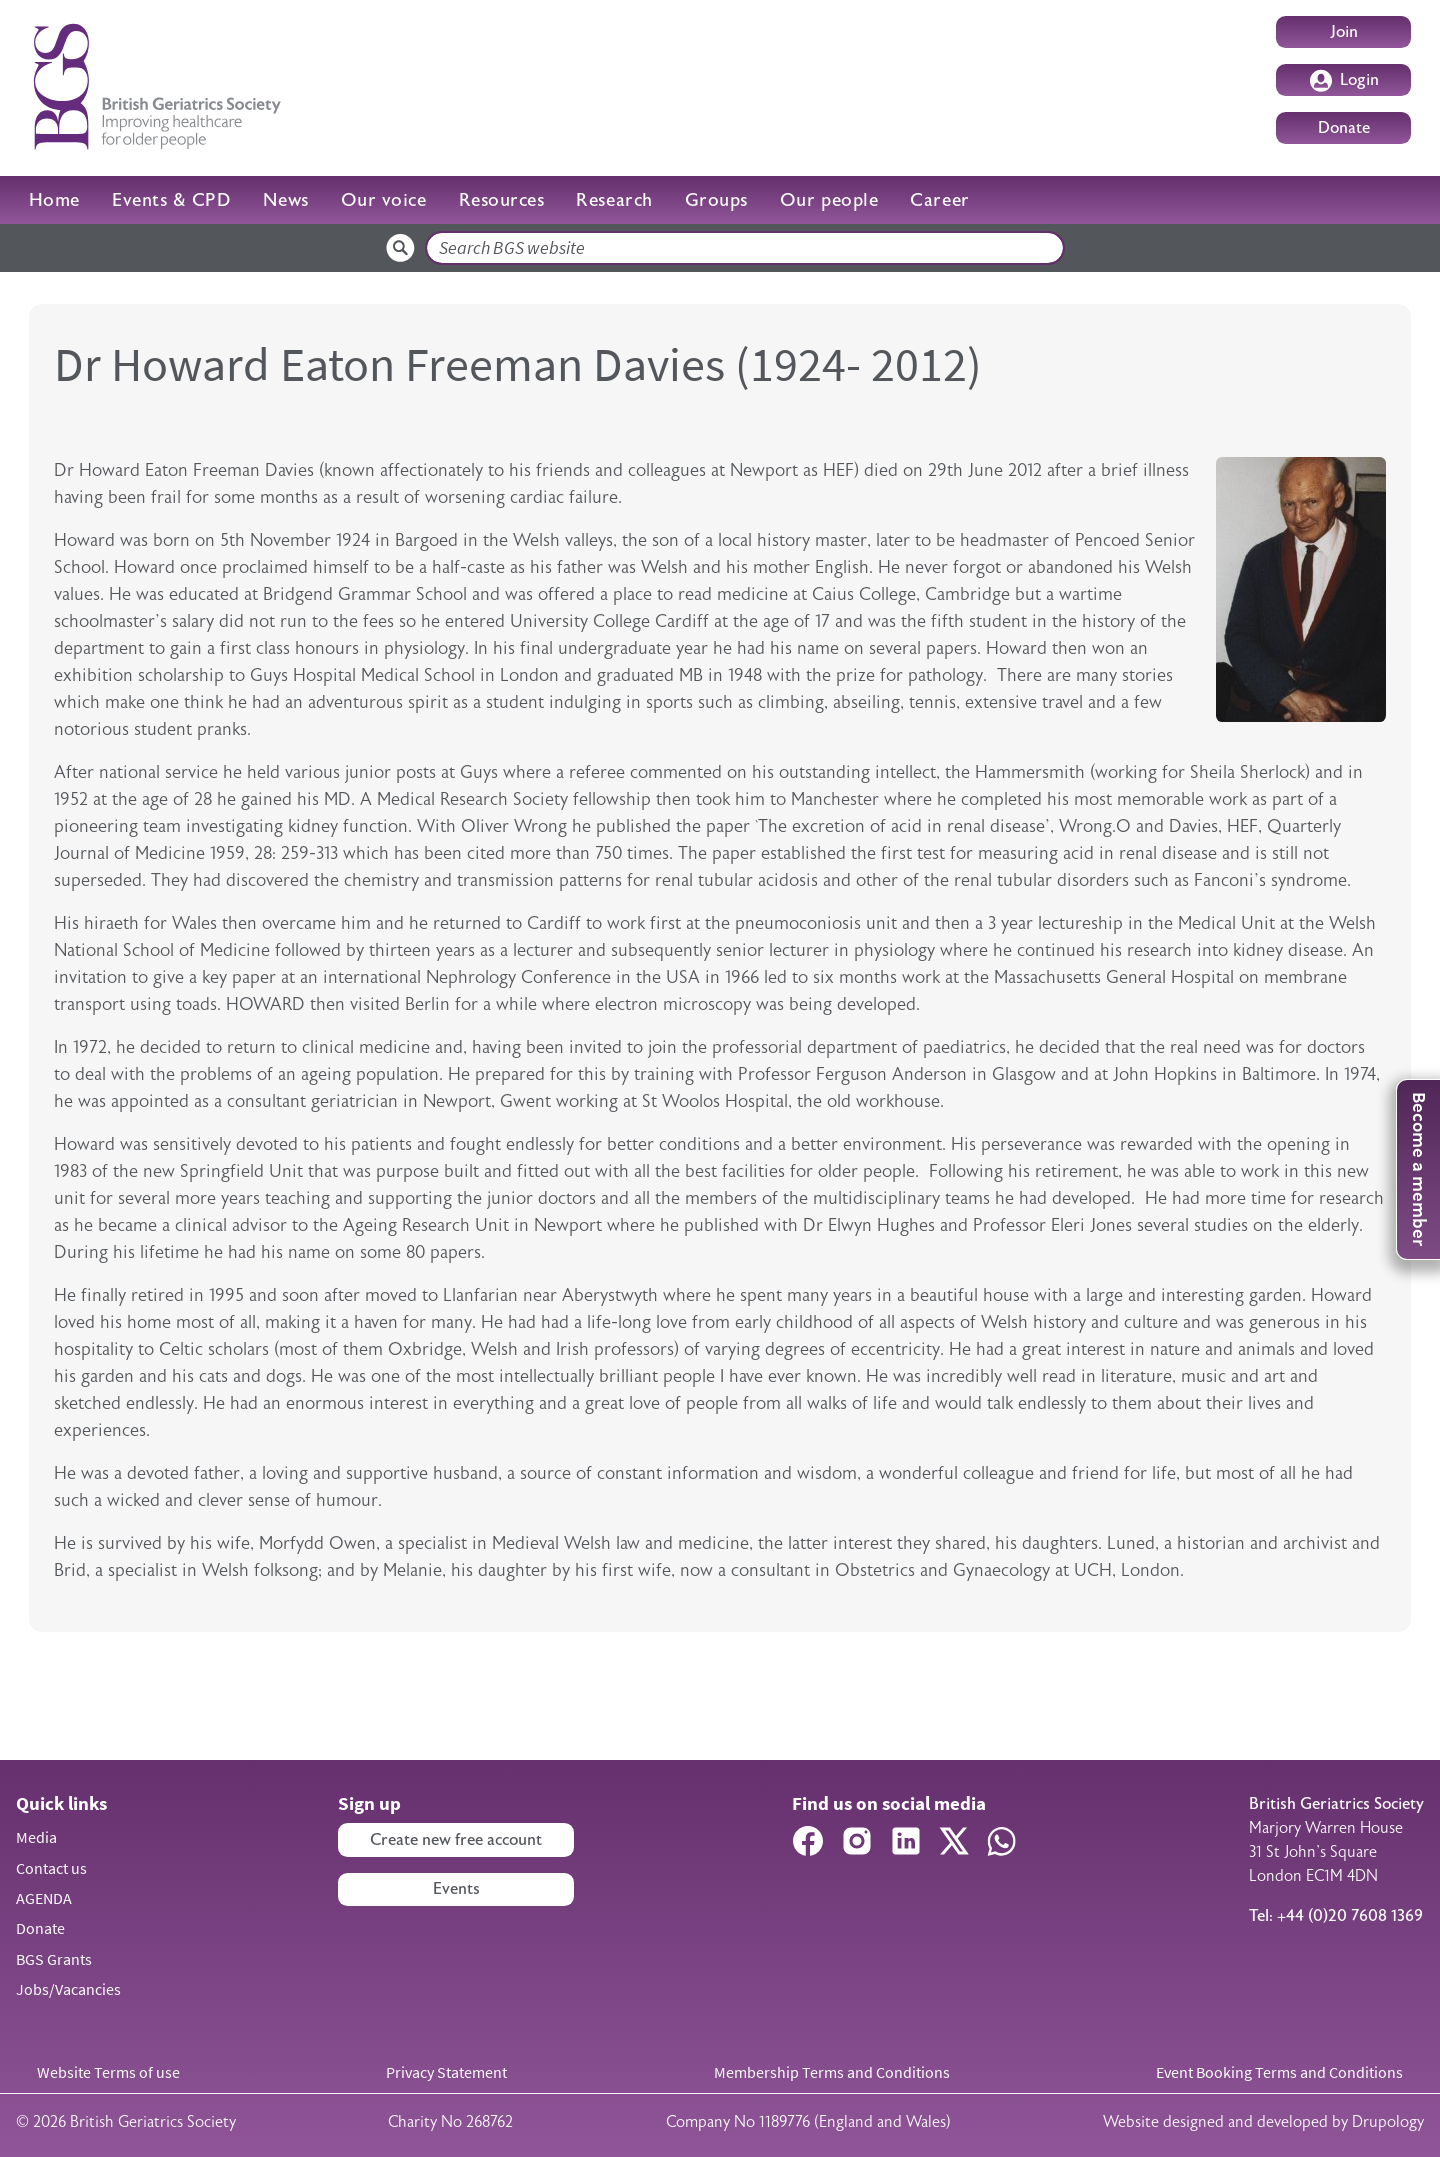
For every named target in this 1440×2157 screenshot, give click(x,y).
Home (54, 200)
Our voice (384, 200)
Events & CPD (171, 200)
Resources (502, 200)
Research (614, 200)
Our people (829, 200)
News (285, 200)
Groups (716, 200)
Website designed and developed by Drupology (1263, 2122)
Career (939, 200)
